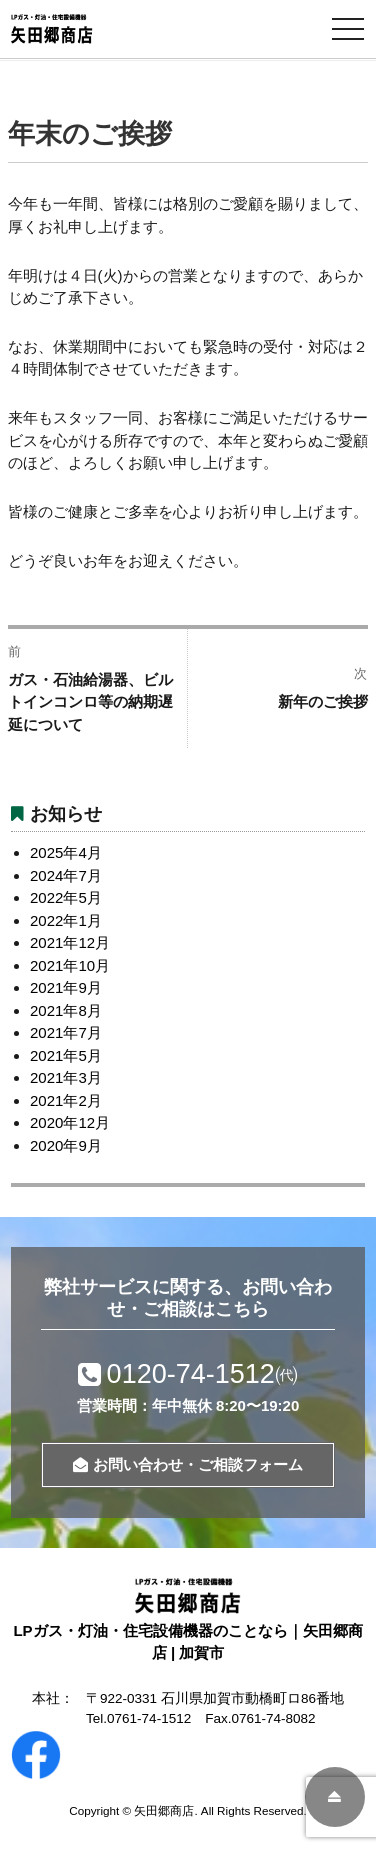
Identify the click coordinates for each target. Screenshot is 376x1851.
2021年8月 (66, 1010)
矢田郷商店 (164, 1810)
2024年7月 (66, 875)
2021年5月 (66, 1055)
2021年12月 (70, 942)
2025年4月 (66, 852)
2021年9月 (66, 987)
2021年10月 (70, 965)
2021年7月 (66, 1032)
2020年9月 (66, 1145)
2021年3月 (66, 1077)
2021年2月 (66, 1100)
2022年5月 (66, 897)
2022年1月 (66, 920)
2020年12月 (70, 1122)
